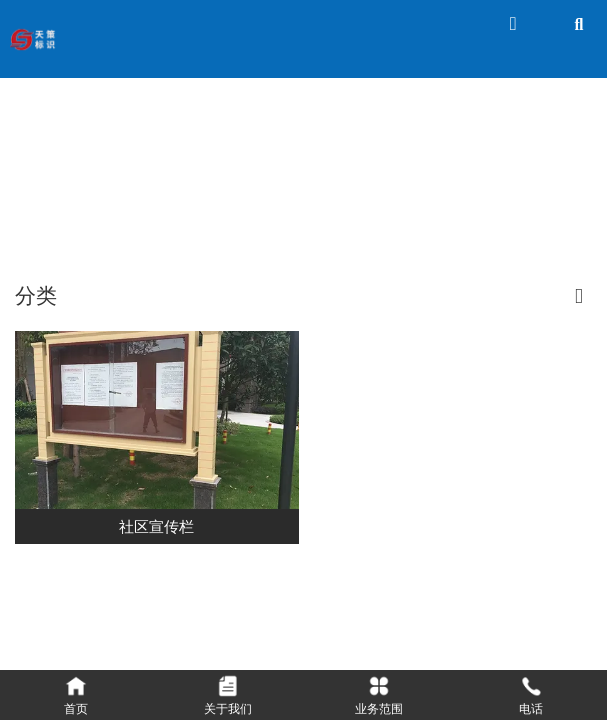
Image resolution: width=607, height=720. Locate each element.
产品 (283, 188)
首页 (241, 188)
